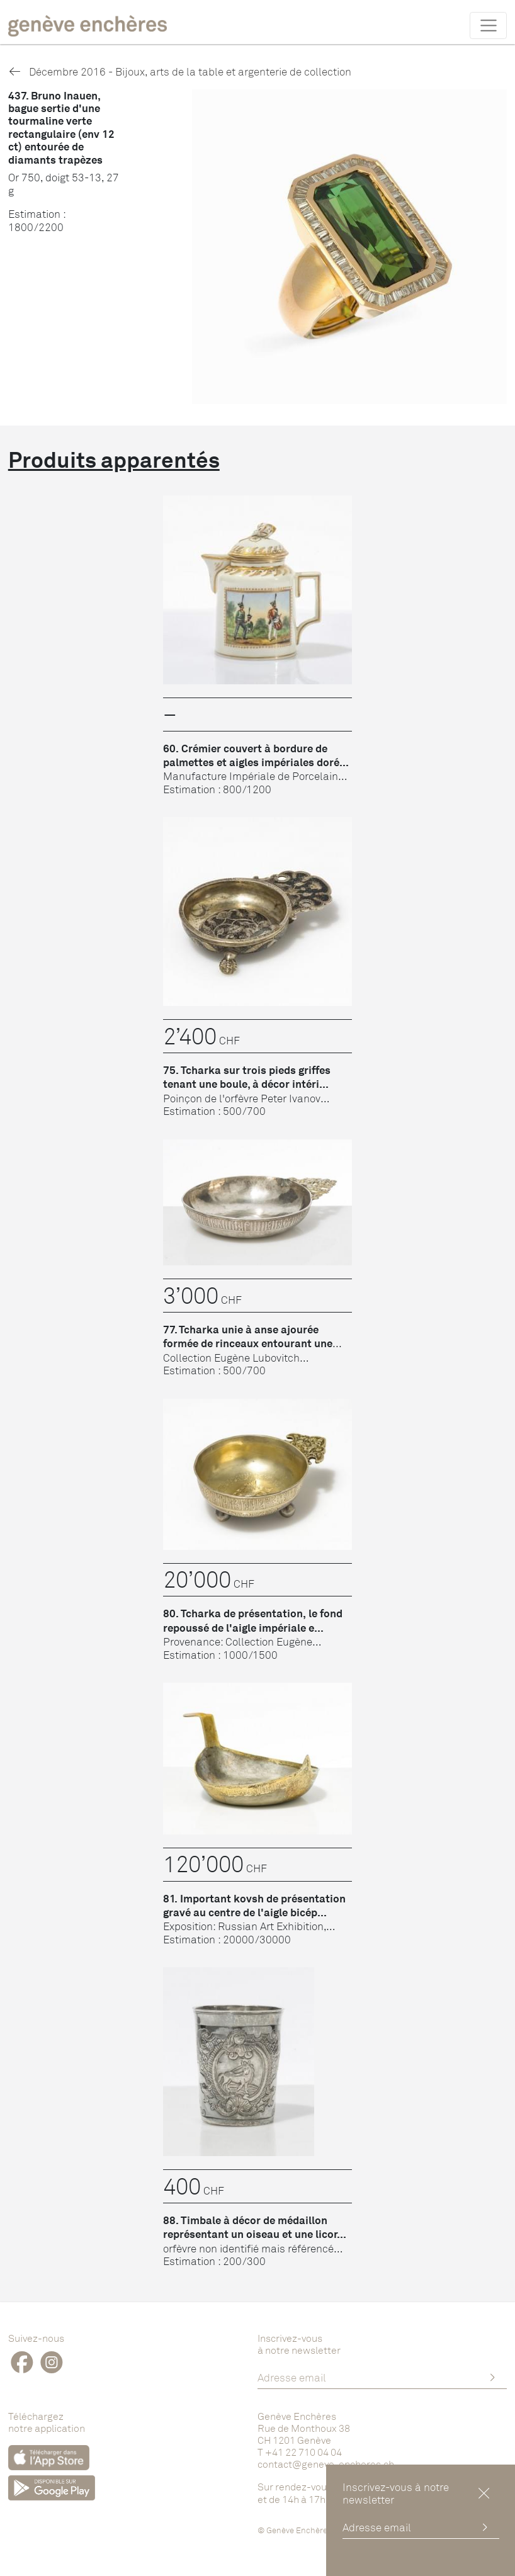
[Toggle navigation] (488, 25)
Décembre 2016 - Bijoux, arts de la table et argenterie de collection (179, 71)
